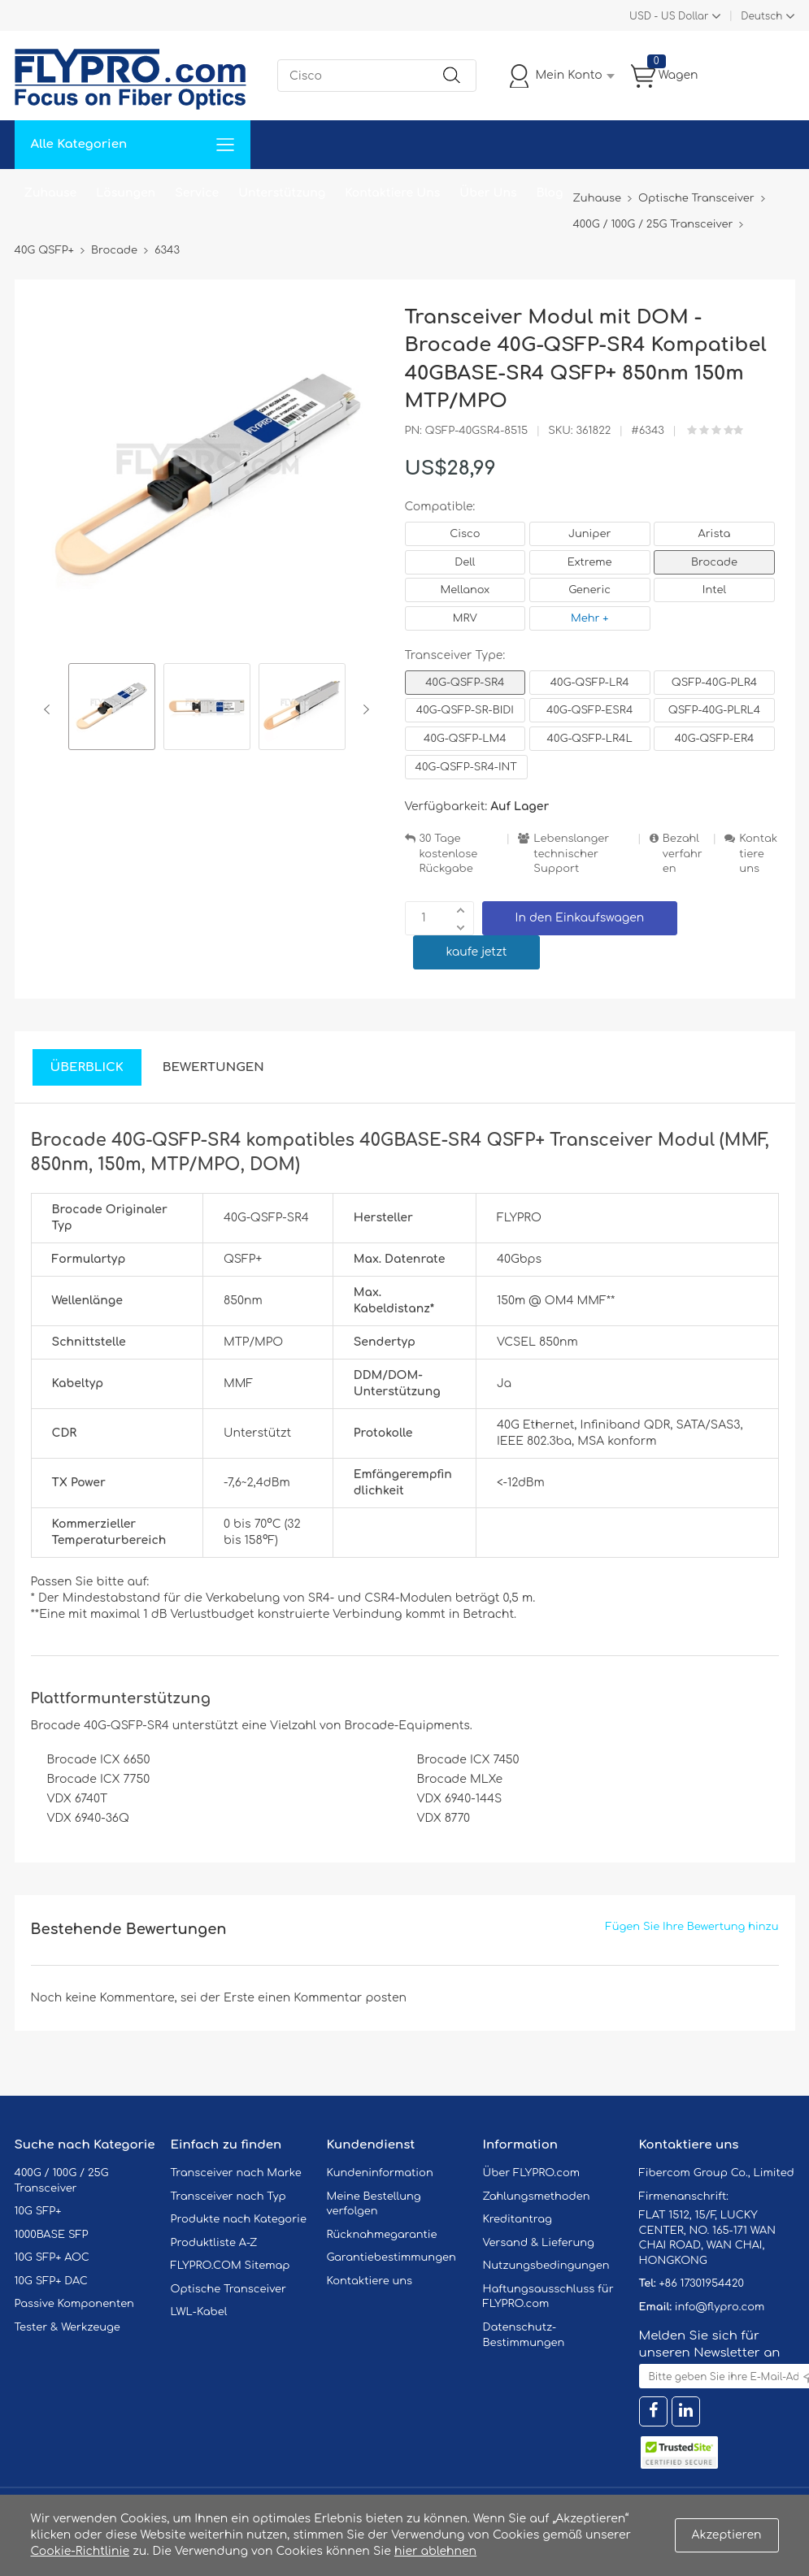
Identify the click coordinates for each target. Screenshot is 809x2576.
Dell (465, 562)
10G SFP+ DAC (51, 2281)
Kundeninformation (380, 2173)
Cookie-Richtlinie (80, 2551)
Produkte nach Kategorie (239, 2219)
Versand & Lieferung (538, 2243)
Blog (550, 193)
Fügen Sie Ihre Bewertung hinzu (692, 1926)
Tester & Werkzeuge (67, 2327)
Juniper (589, 534)
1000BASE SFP (52, 2234)
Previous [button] (50, 709)
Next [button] (363, 709)
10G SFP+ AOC (52, 2257)
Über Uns (487, 193)
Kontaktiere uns (758, 853)
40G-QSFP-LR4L (590, 738)
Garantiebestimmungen (391, 2257)
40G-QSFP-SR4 (464, 682)
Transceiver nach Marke (236, 2173)
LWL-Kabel (199, 2312)
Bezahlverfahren (682, 853)
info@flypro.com (720, 2307)
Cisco (465, 534)
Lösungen (125, 193)
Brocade (714, 562)
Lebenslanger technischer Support (571, 853)
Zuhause (50, 193)
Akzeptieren (727, 2535)
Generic (589, 590)
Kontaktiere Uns (392, 193)
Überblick (87, 1067)
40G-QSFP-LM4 (465, 738)
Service (197, 193)
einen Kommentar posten (332, 1998)
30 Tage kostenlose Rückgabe (449, 853)
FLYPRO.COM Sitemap (230, 2265)
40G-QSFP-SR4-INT (466, 767)
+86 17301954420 (701, 2283)
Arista (714, 534)
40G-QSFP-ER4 (715, 738)
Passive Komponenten (74, 2303)
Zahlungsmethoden (536, 2196)
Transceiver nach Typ (228, 2196)
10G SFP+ (38, 2211)
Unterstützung (281, 193)
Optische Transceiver (229, 2289)
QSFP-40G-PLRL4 (714, 710)
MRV (465, 618)
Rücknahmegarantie (382, 2234)
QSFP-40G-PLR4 (714, 682)
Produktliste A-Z (214, 2243)
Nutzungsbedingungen (546, 2265)
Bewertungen (213, 1067)
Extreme (590, 562)
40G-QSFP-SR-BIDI (465, 710)
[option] (111, 709)
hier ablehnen (435, 2551)
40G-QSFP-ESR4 (589, 710)
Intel (714, 590)
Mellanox (465, 590)
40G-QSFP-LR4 (589, 682)
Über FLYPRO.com (532, 2173)
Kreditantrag (517, 2219)
